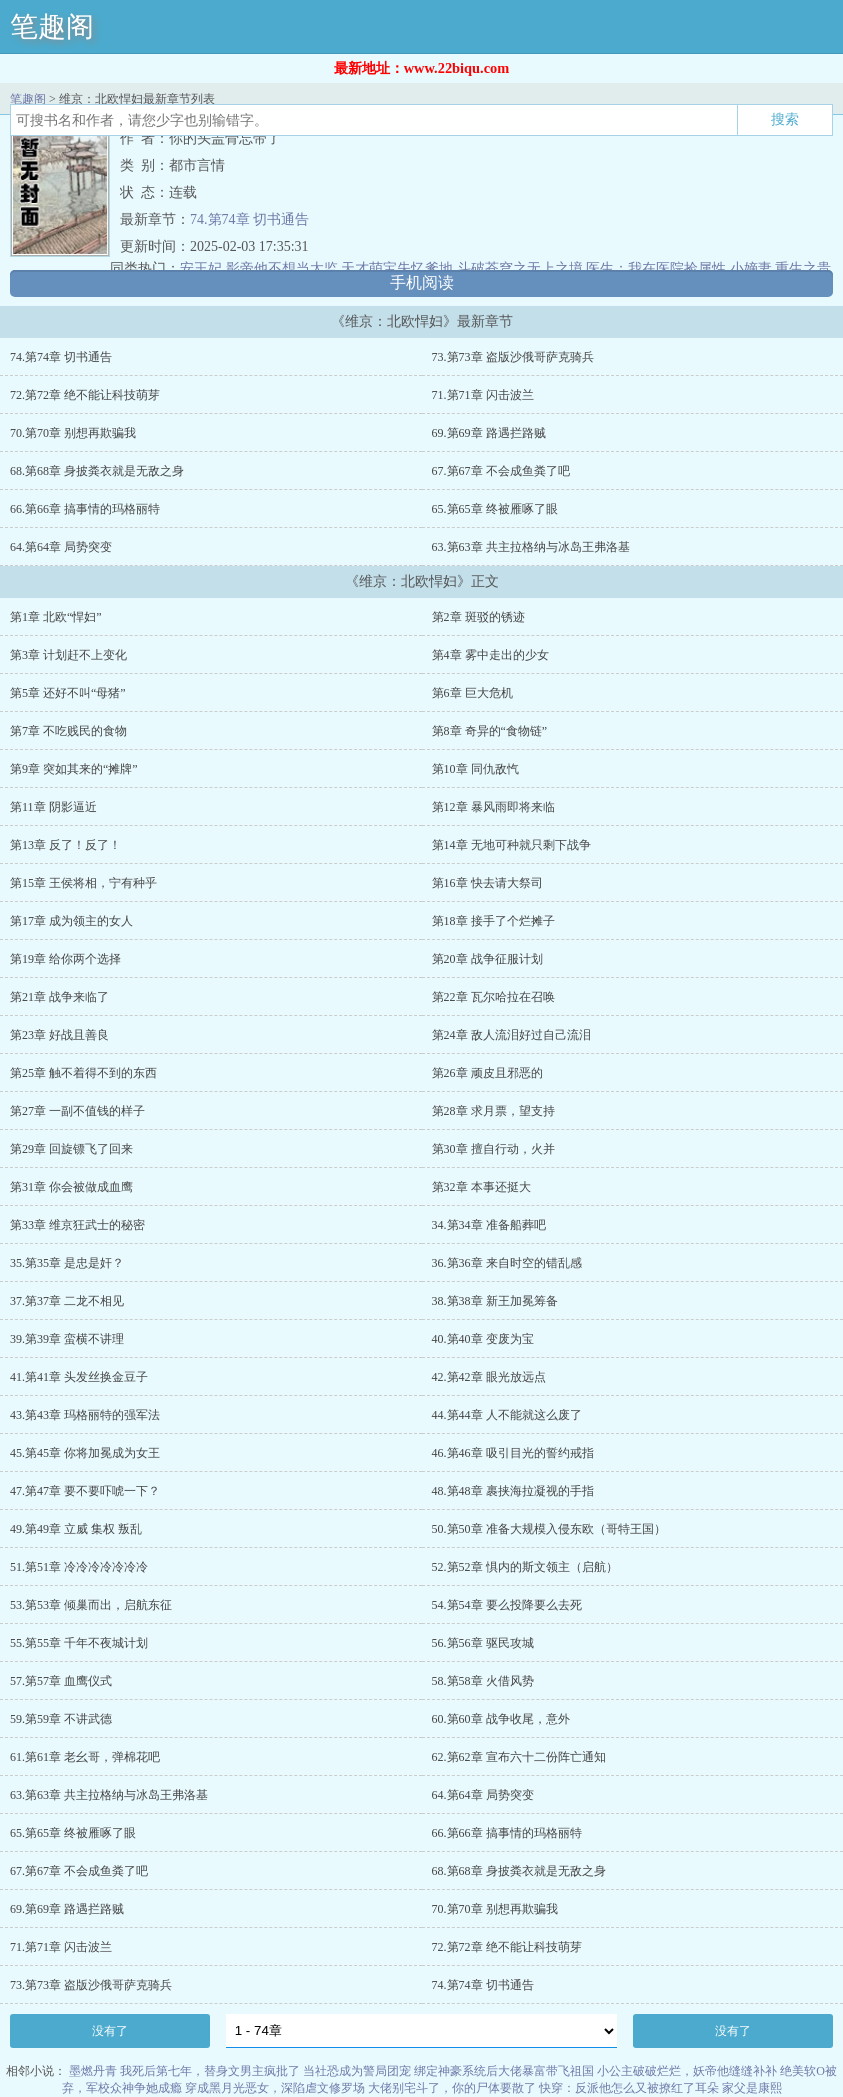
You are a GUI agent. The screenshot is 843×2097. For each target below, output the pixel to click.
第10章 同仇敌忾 (475, 769)
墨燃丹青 (93, 2071)
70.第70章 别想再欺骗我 (73, 433)
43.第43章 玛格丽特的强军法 (85, 1415)
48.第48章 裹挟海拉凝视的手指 (513, 1491)
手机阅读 (422, 282)
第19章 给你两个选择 (65, 959)
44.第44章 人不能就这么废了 (507, 1415)
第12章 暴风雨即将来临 (493, 807)
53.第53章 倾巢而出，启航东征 (91, 1605)
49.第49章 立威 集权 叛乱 (76, 1529)
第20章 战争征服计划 (487, 959)
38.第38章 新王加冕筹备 (495, 1301)
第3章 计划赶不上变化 (68, 655)
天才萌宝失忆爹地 (397, 268)
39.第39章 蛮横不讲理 (67, 1339)
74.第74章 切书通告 (249, 219)
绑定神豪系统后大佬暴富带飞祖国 (504, 2071)
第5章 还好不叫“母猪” (68, 693)
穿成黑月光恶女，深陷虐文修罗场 (275, 2088)
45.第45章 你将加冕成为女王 (85, 1453)
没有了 (110, 2031)
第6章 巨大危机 (472, 693)
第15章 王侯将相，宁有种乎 (83, 883)
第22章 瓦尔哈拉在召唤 (493, 997)
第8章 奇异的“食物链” (490, 731)
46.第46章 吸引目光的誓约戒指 (513, 1453)
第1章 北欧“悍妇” (56, 617)
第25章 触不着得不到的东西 (83, 1073)
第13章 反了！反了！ (65, 845)
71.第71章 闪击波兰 (483, 395)
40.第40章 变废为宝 (483, 1339)
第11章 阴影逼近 (53, 807)
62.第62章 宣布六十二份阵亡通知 (519, 1757)
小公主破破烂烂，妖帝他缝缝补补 (687, 2071)
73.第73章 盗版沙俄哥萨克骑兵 (513, 357)
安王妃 (201, 268)
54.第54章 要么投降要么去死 (507, 1605)
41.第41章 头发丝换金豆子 (79, 1377)
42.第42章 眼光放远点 (489, 1377)
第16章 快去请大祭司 (487, 883)
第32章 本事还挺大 (481, 1187)
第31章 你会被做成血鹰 (71, 1187)
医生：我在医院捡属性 (656, 268)
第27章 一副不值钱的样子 (77, 1111)
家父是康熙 (752, 2088)
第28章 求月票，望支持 (493, 1111)
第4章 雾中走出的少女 (490, 655)
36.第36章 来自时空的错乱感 (507, 1263)
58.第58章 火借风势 (483, 1681)
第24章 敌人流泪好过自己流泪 (511, 1035)
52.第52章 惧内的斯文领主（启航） (525, 1567)
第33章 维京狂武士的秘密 (77, 1225)
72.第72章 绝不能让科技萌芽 (85, 395)
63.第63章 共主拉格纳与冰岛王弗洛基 (531, 547)
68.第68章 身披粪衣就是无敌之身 (97, 471)
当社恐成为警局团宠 (357, 2071)
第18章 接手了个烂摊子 (493, 921)
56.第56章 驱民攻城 (483, 1643)
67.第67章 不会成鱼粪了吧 (501, 471)
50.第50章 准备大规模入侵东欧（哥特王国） (549, 1529)
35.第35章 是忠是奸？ (67, 1263)
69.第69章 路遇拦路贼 (489, 433)
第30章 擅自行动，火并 (493, 1149)
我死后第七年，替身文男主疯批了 (210, 2071)
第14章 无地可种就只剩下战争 (511, 845)
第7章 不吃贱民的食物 (68, 731)
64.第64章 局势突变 (61, 547)
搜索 (785, 119)
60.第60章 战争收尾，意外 (501, 1719)
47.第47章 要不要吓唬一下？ (85, 1491)
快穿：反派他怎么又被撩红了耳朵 (629, 2088)
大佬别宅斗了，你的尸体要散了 (452, 2088)
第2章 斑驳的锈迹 (478, 617)
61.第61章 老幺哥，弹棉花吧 (85, 1757)
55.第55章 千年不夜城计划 (79, 1643)
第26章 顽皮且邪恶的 (487, 1073)
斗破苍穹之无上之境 (520, 268)
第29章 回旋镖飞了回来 (71, 1149)
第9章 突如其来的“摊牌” (74, 769)
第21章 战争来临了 (59, 997)
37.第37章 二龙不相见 (67, 1301)
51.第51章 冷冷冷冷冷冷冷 (79, 1567)
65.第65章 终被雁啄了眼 (495, 509)
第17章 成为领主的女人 (71, 921)
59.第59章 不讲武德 (61, 1719)
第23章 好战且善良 (59, 1035)
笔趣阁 (52, 26)
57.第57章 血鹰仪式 (61, 1681)
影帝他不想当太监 (282, 268)
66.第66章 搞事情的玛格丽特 (85, 509)
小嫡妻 (751, 268)
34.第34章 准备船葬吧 (489, 1225)
